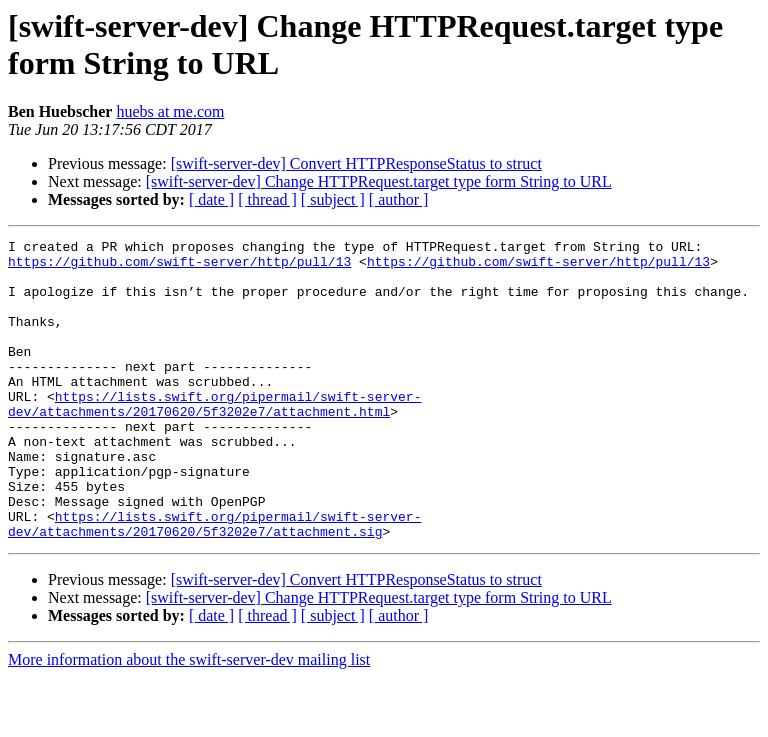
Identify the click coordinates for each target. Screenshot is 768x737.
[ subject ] (333, 199)
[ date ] (211, 199)
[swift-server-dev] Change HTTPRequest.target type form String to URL (379, 181)
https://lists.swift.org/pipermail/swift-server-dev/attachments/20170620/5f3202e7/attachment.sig (214, 582)
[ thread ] (267, 199)
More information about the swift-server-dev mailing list (189, 719)
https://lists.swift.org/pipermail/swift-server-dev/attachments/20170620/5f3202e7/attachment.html (214, 438)
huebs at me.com (170, 111)
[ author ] (399, 199)
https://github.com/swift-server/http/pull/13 (179, 267)
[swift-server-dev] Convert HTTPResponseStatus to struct (356, 163)
